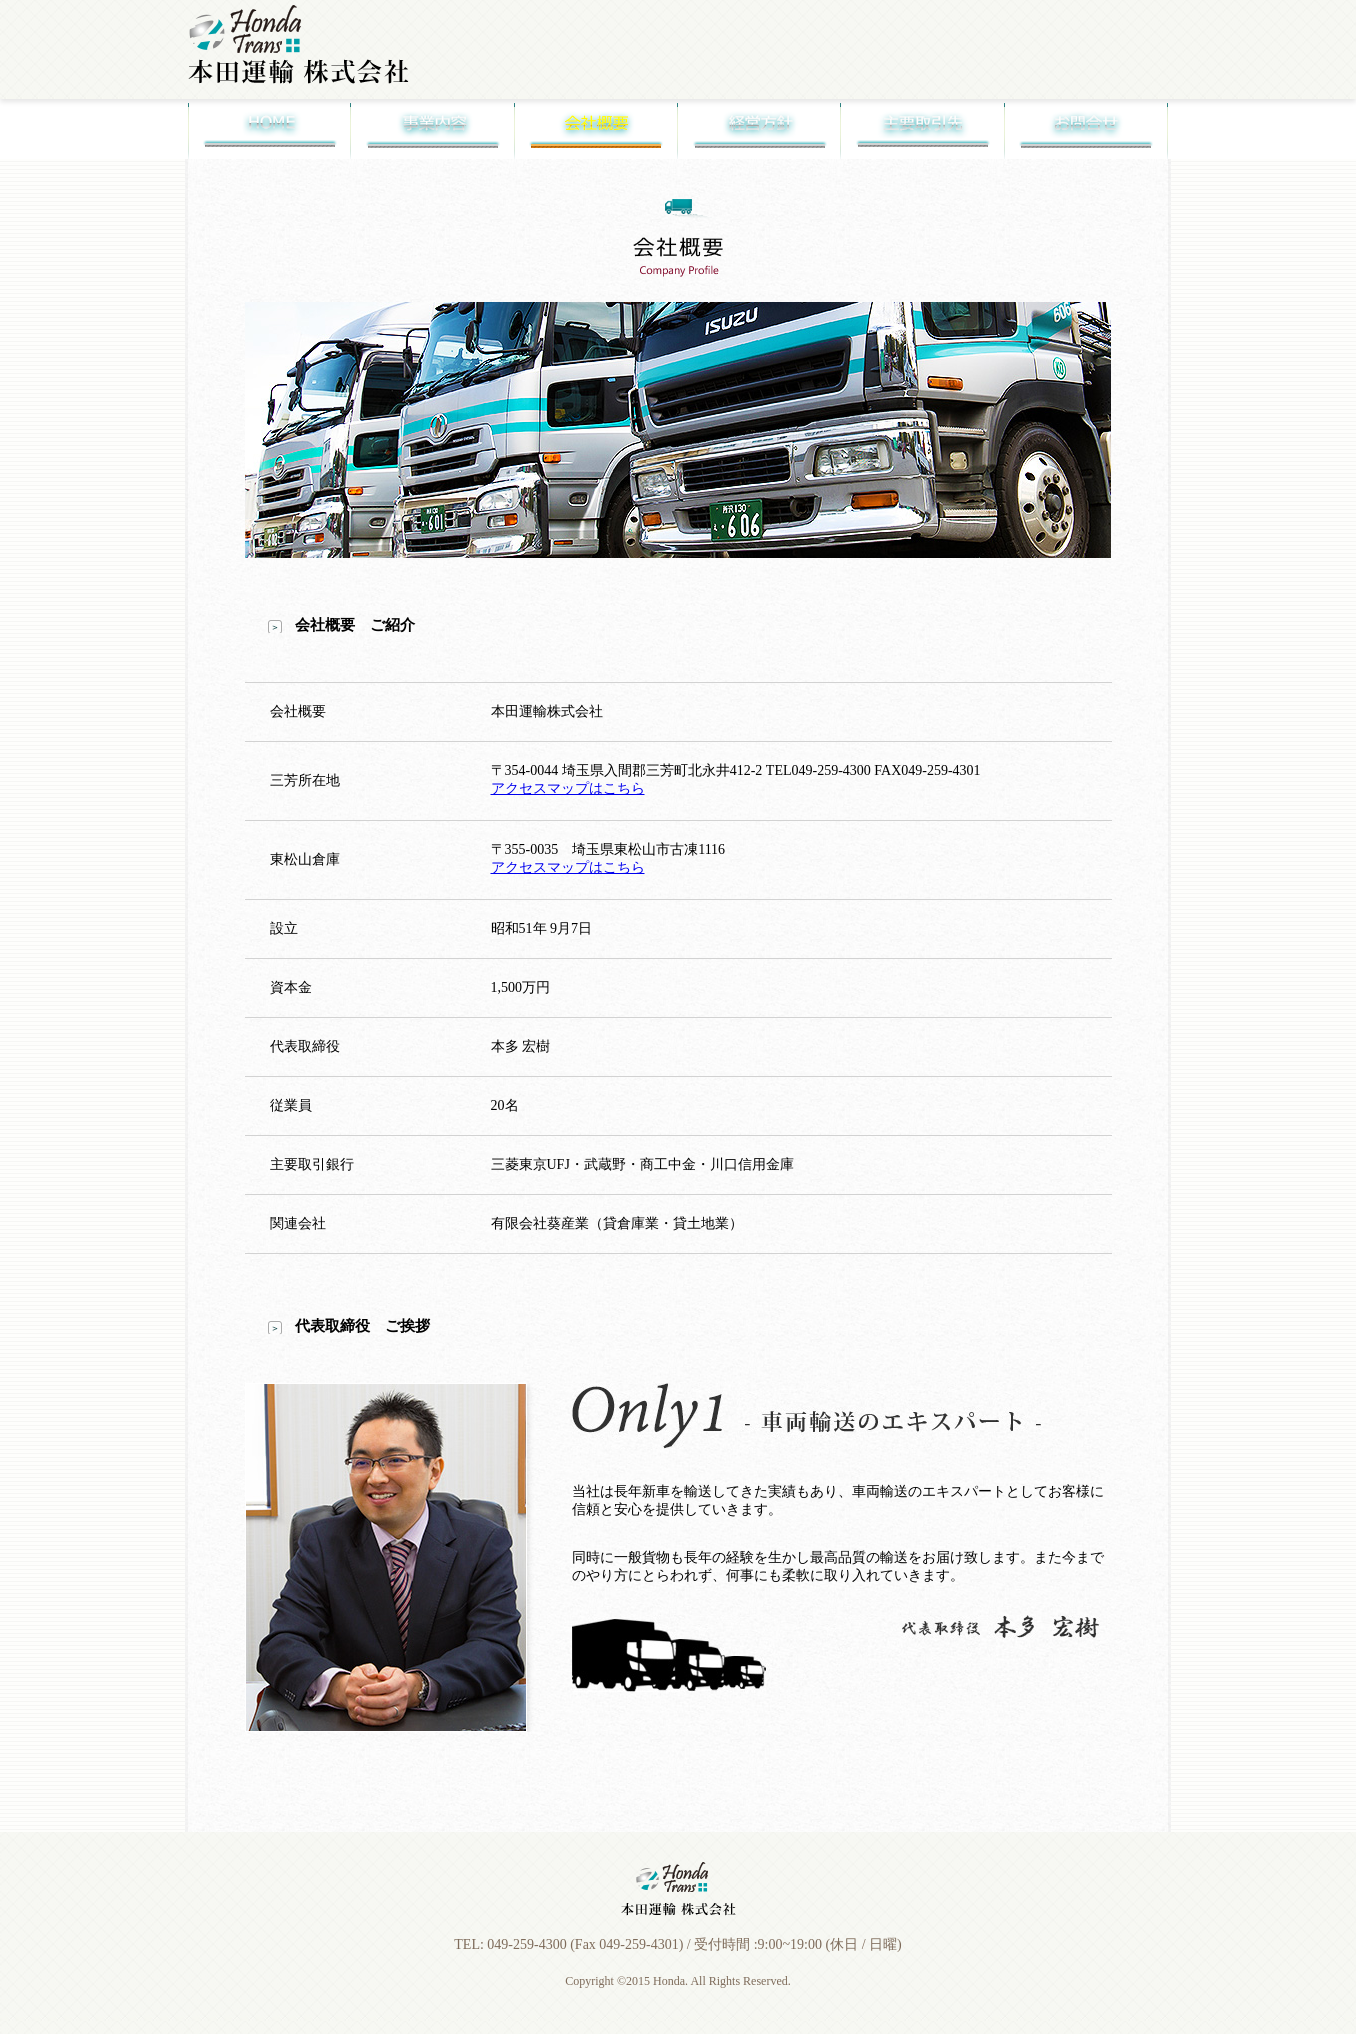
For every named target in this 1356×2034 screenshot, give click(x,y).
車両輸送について (739, 81)
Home (269, 129)
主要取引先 (922, 129)
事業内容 (432, 129)
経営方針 (759, 129)
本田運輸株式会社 (298, 44)
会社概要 (596, 129)
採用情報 (987, 81)
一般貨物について (863, 81)
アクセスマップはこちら (568, 788)
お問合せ (1086, 129)
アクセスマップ (1111, 81)
